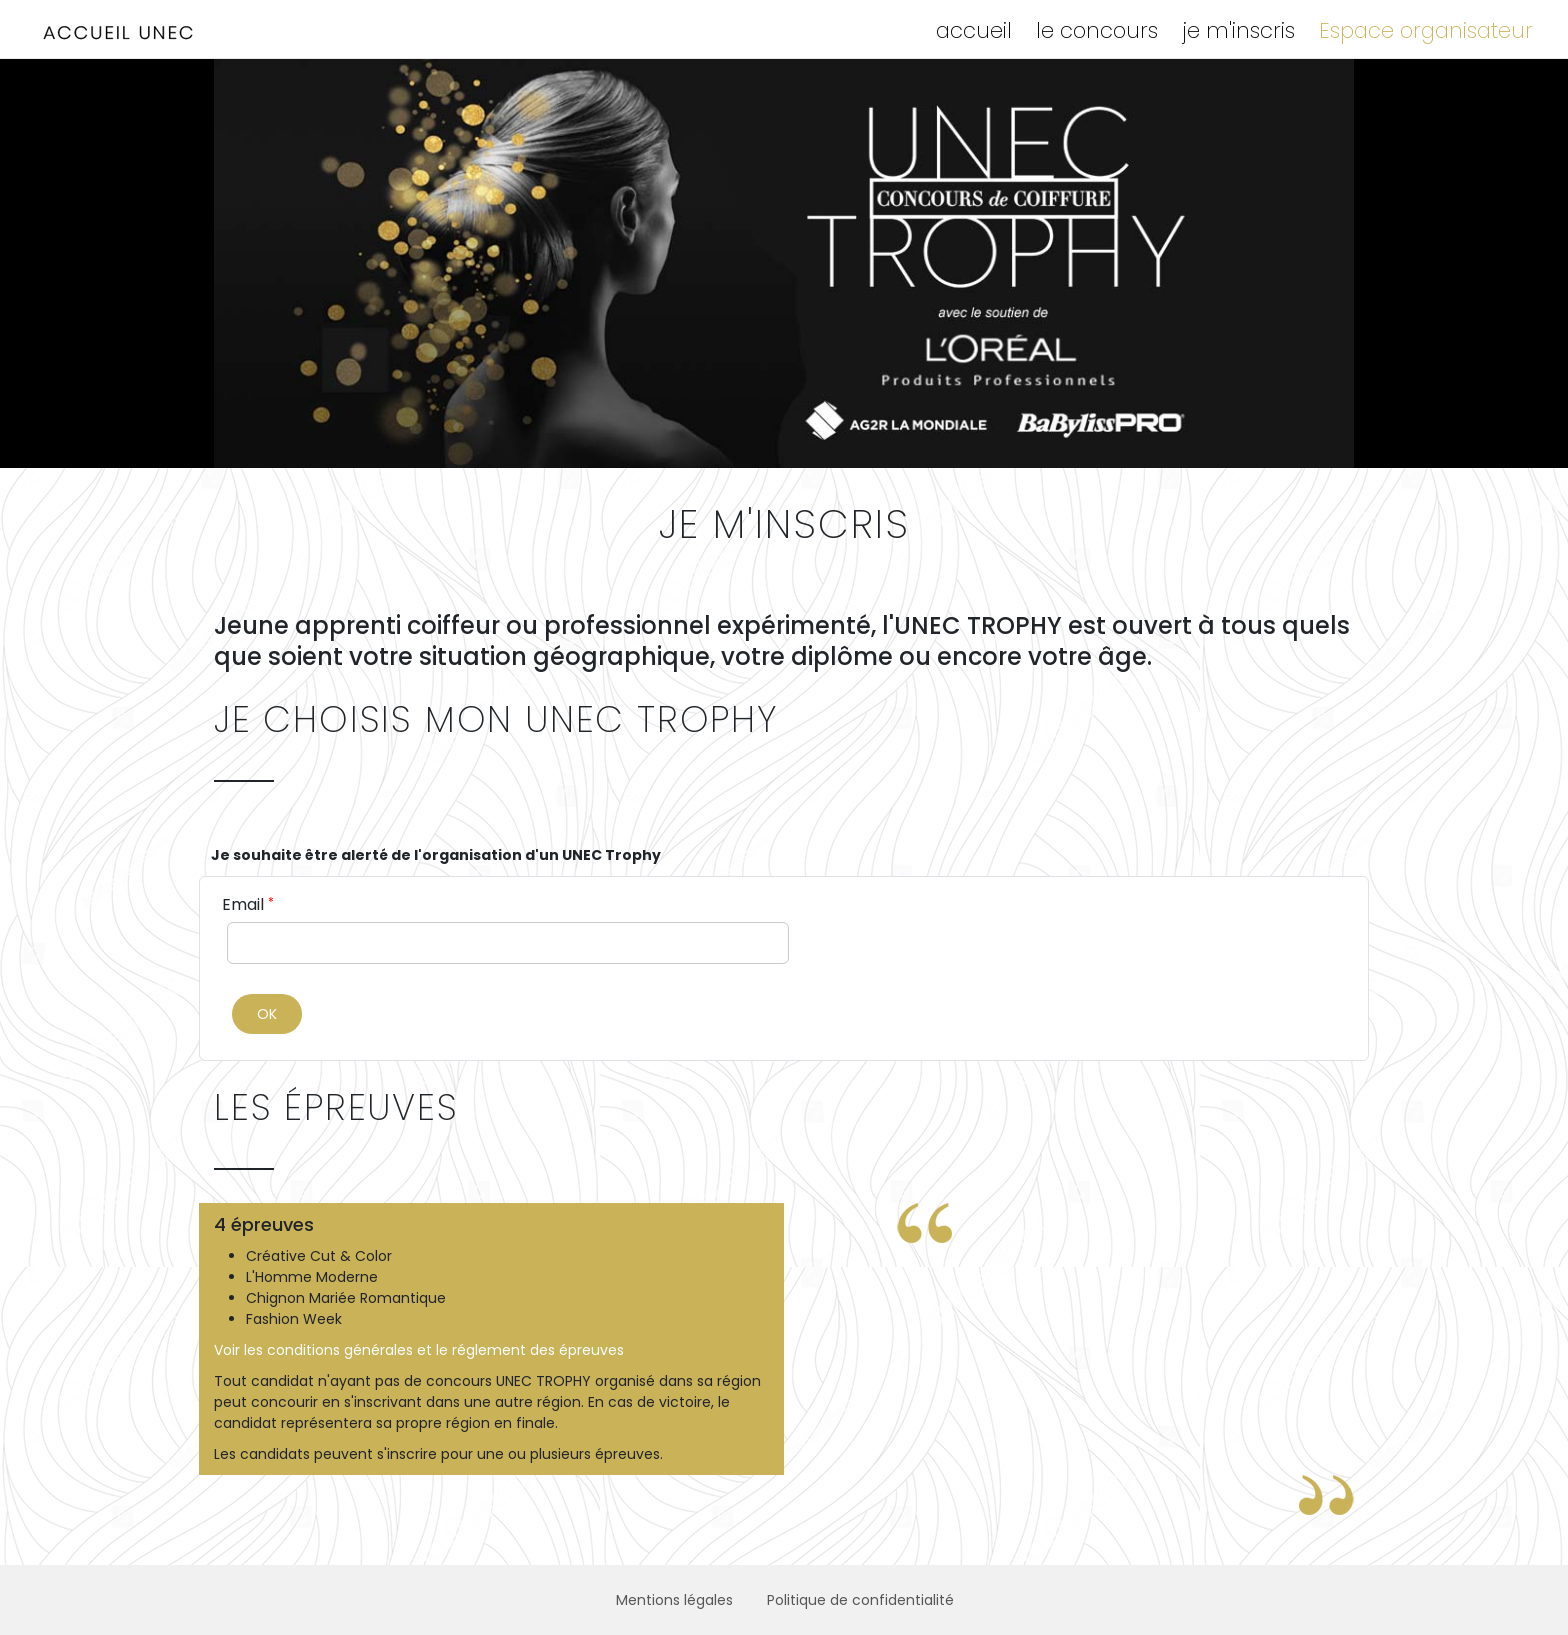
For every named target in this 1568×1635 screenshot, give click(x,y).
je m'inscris (1238, 30)
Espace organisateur (1426, 30)
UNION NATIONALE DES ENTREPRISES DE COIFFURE (119, 33)
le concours (1097, 30)
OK (267, 1014)
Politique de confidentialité (860, 1600)
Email (248, 904)
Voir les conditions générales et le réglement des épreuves (419, 1350)
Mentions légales (674, 1600)
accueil (974, 30)
